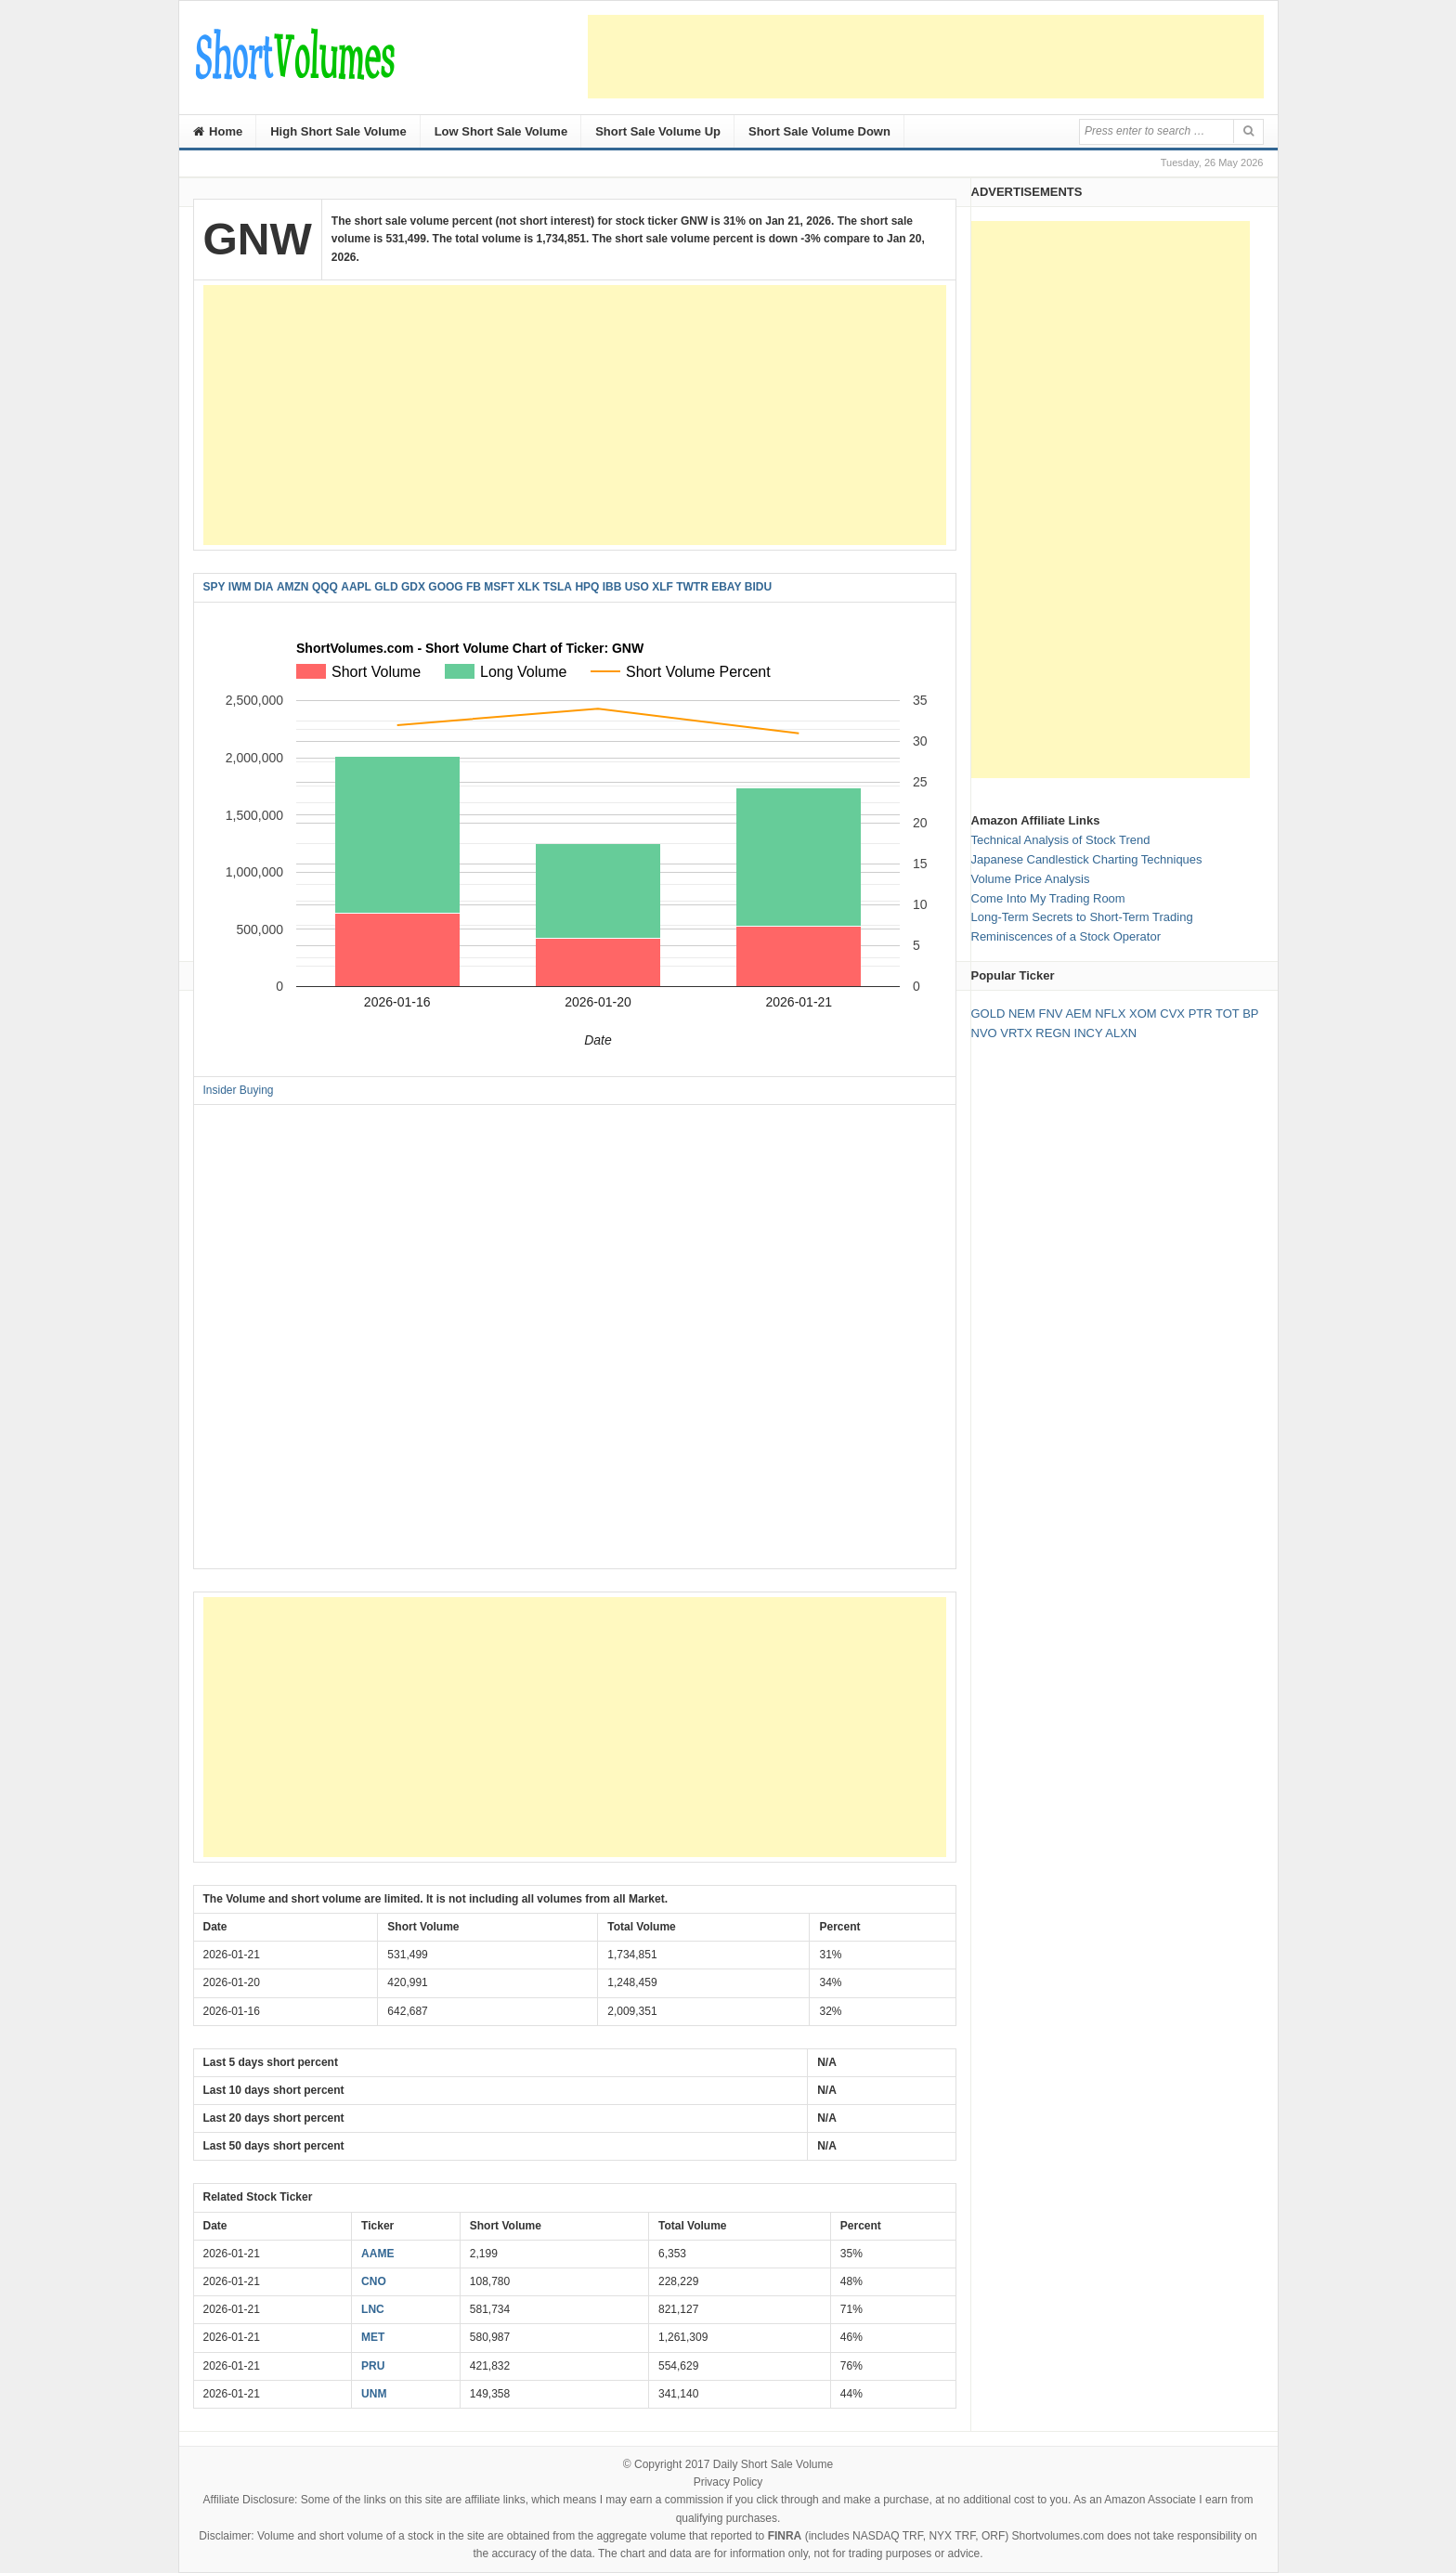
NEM (1021, 1013)
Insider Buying (238, 1090)
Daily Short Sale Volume (773, 2464)
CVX (1172, 1013)
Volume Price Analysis (1030, 879)
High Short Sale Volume (338, 131)
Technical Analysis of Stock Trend (1060, 840)
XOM (1143, 1013)
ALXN (1121, 1033)
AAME (377, 2253)
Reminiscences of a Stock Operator (1066, 936)
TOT (1228, 1013)
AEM (1078, 1013)
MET (372, 2337)
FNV (1050, 1013)
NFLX (1110, 1013)
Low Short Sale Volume (501, 131)
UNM (373, 2393)
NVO (984, 1033)
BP (1250, 1013)
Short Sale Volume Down (819, 131)
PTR (1201, 1013)
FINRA (785, 2535)
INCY (1088, 1033)
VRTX (1016, 1033)
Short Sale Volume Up (658, 131)
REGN (1053, 1033)
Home (218, 131)
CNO (373, 2281)
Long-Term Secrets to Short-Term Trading (1082, 917)
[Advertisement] (926, 56)
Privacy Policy (728, 2482)
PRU (372, 2365)
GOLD (988, 1013)
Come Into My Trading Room (1048, 898)
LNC (372, 2309)
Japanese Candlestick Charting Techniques (1086, 859)
